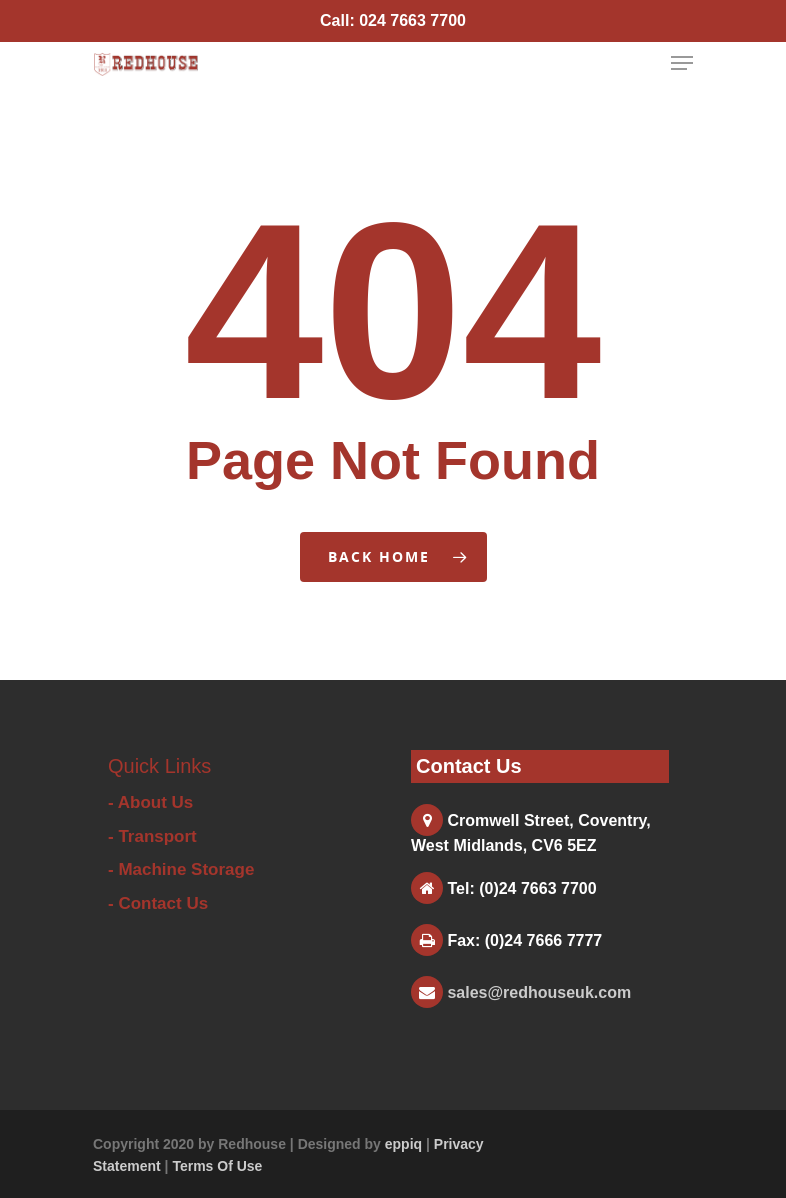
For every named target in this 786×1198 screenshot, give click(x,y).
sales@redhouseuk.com (539, 992)
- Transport (152, 836)
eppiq (403, 1144)
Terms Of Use (217, 1166)
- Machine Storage (181, 869)
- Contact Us (158, 903)
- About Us (150, 802)
